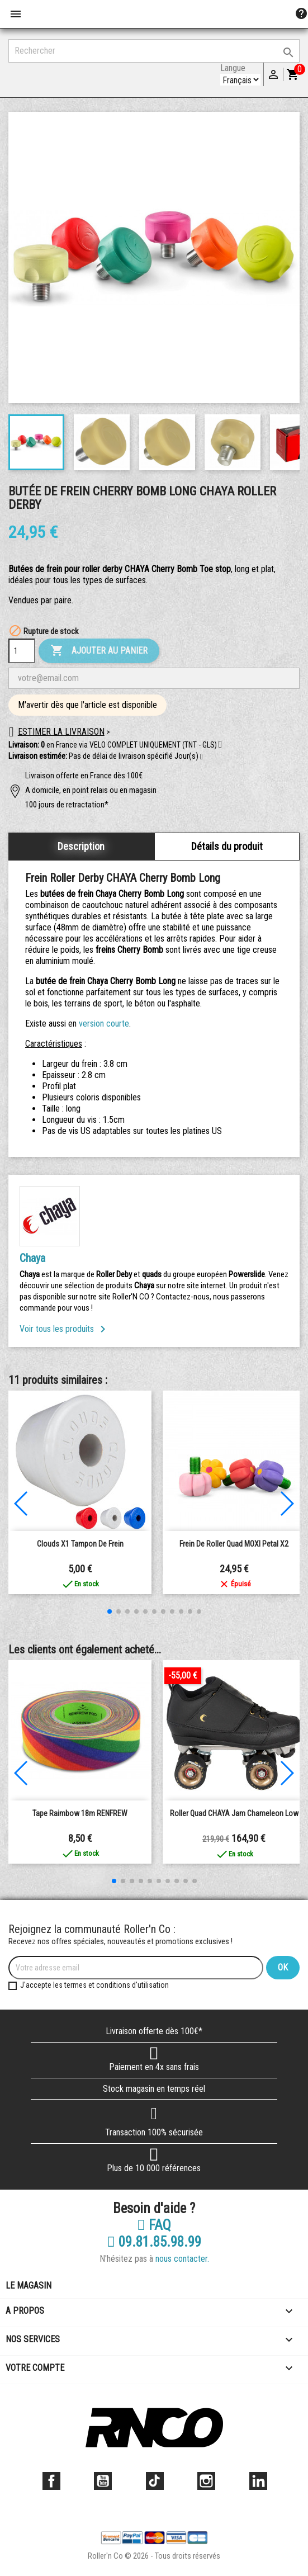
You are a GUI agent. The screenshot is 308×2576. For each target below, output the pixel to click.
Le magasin (28, 2285)
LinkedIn (258, 2481)
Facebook (51, 2481)
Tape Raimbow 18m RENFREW (79, 1813)
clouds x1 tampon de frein (80, 1543)
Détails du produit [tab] (227, 846)
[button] (201, 757)
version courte (104, 1023)
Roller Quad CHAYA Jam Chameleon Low (234, 1813)
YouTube (103, 2481)
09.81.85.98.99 (154, 2242)
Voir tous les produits (65, 1329)
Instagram (206, 2481)
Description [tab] (81, 846)
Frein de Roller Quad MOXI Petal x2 (233, 1543)
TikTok (155, 2481)
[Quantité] (21, 651)
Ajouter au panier (99, 651)
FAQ (154, 2225)
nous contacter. (182, 2258)
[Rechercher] (154, 51)
